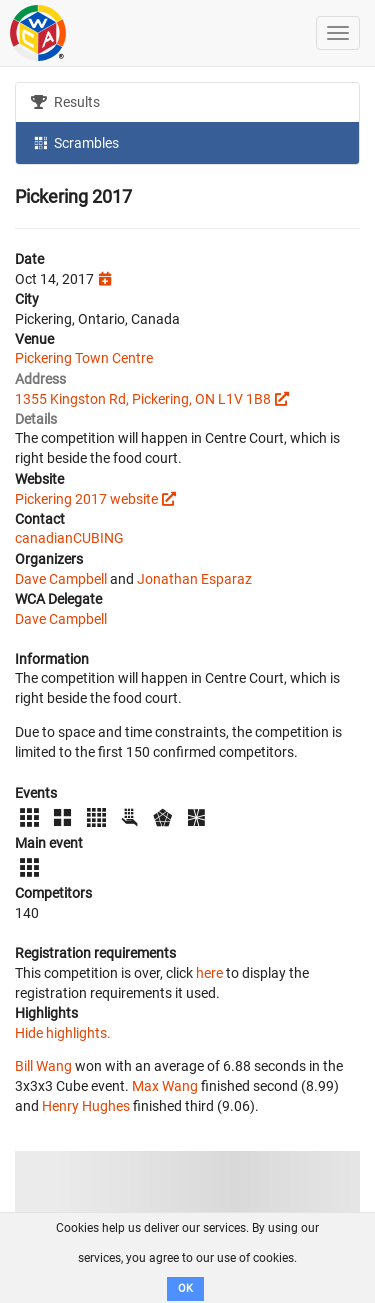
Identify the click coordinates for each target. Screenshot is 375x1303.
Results (65, 102)
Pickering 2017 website (86, 499)
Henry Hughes (86, 1106)
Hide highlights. (63, 1033)
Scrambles (75, 142)
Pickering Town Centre (84, 358)
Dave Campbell (61, 579)
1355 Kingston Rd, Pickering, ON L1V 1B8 (143, 399)
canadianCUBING (69, 538)
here (209, 973)
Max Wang (165, 1086)
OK (185, 1288)
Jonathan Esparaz (194, 579)
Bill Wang (43, 1066)
